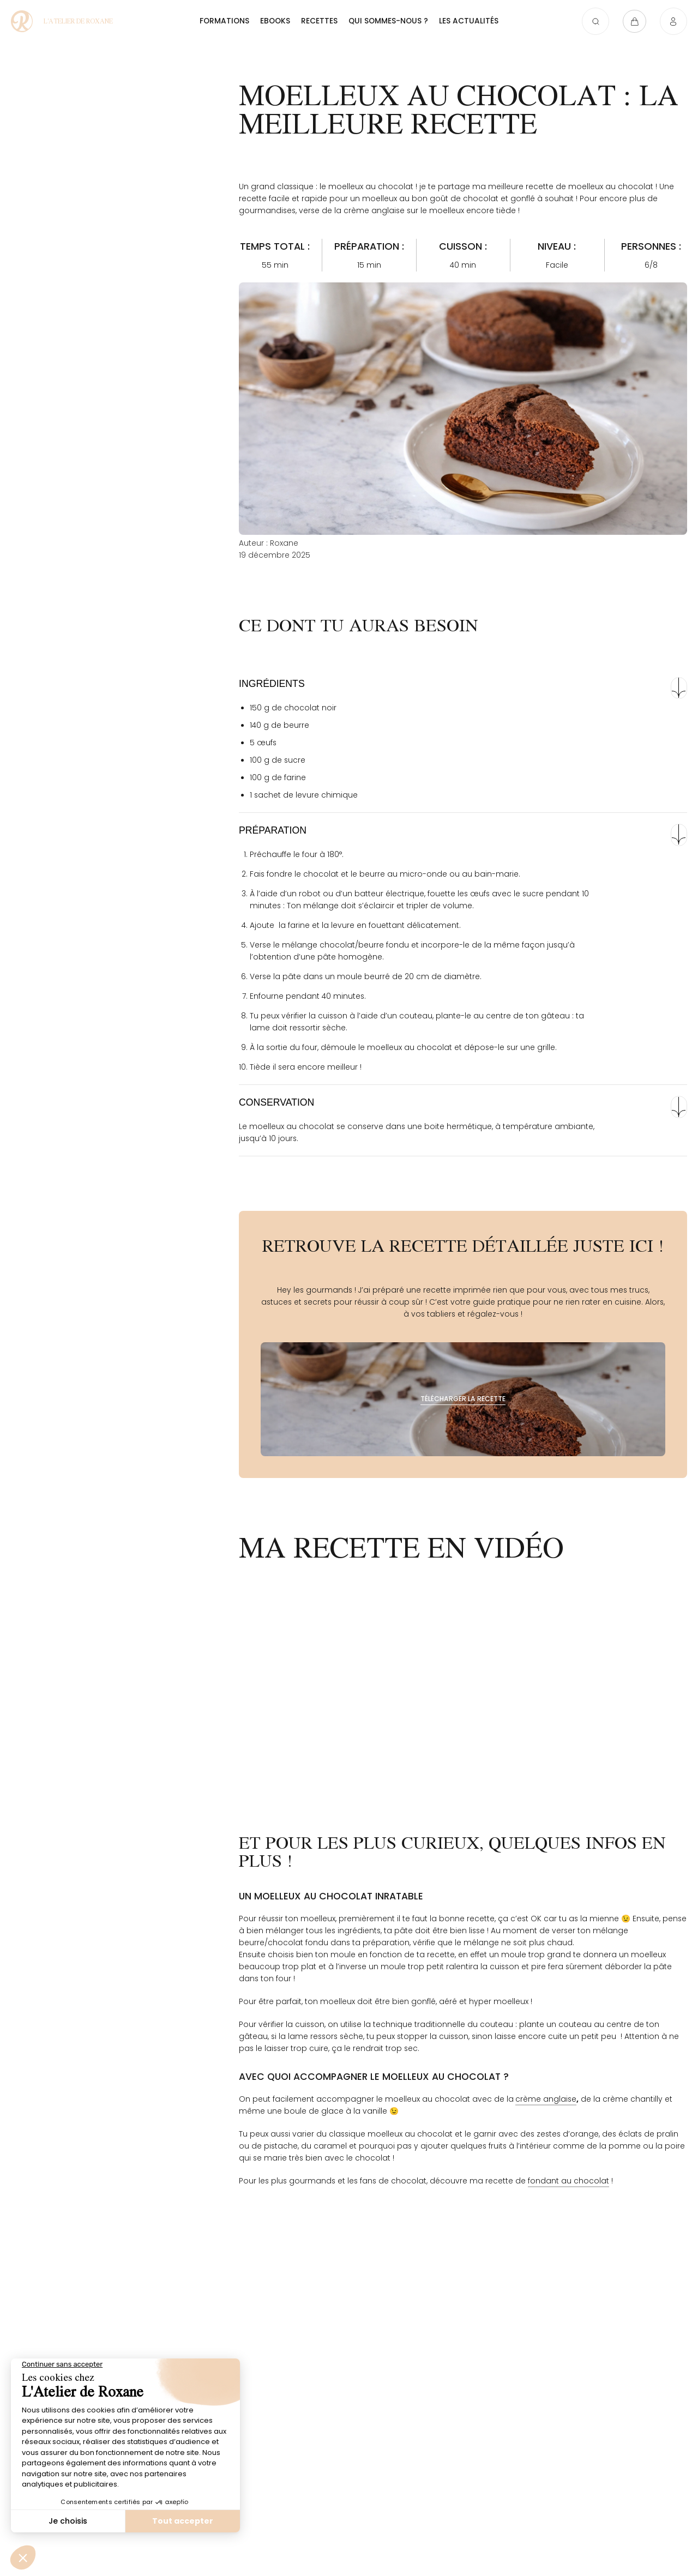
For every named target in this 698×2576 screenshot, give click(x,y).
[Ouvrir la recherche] (589, 23)
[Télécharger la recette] (463, 1399)
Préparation (272, 830)
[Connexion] (673, 23)
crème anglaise (545, 2099)
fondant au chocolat (568, 2181)
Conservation (276, 1102)
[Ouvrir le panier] (631, 23)
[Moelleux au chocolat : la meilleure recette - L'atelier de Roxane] (73, 23)
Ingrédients (272, 683)
